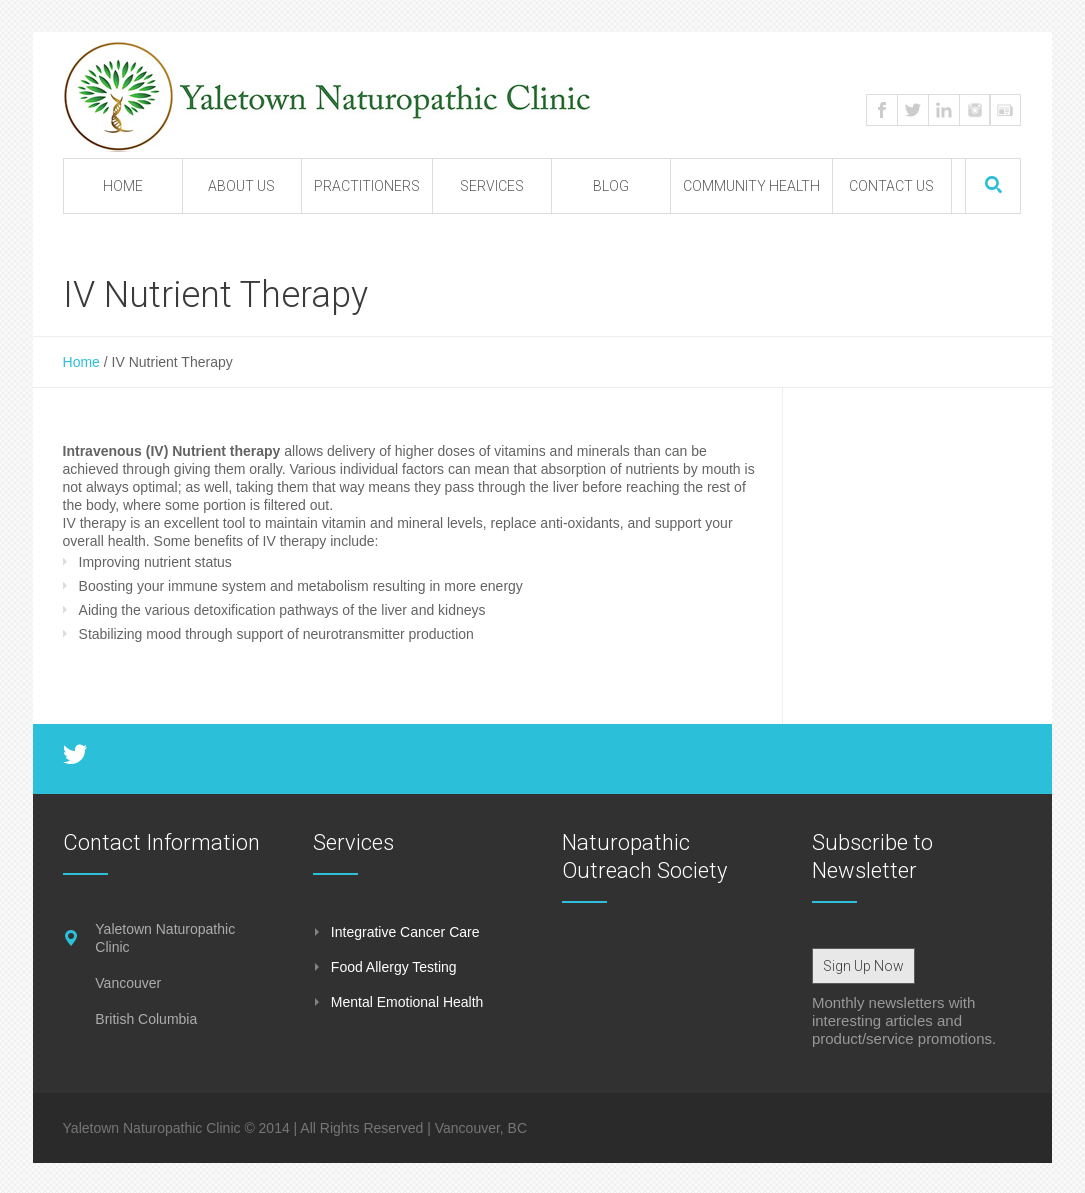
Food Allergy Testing (394, 967)
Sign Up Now (863, 966)
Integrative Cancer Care (405, 932)
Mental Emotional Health (407, 1002)
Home (81, 362)
